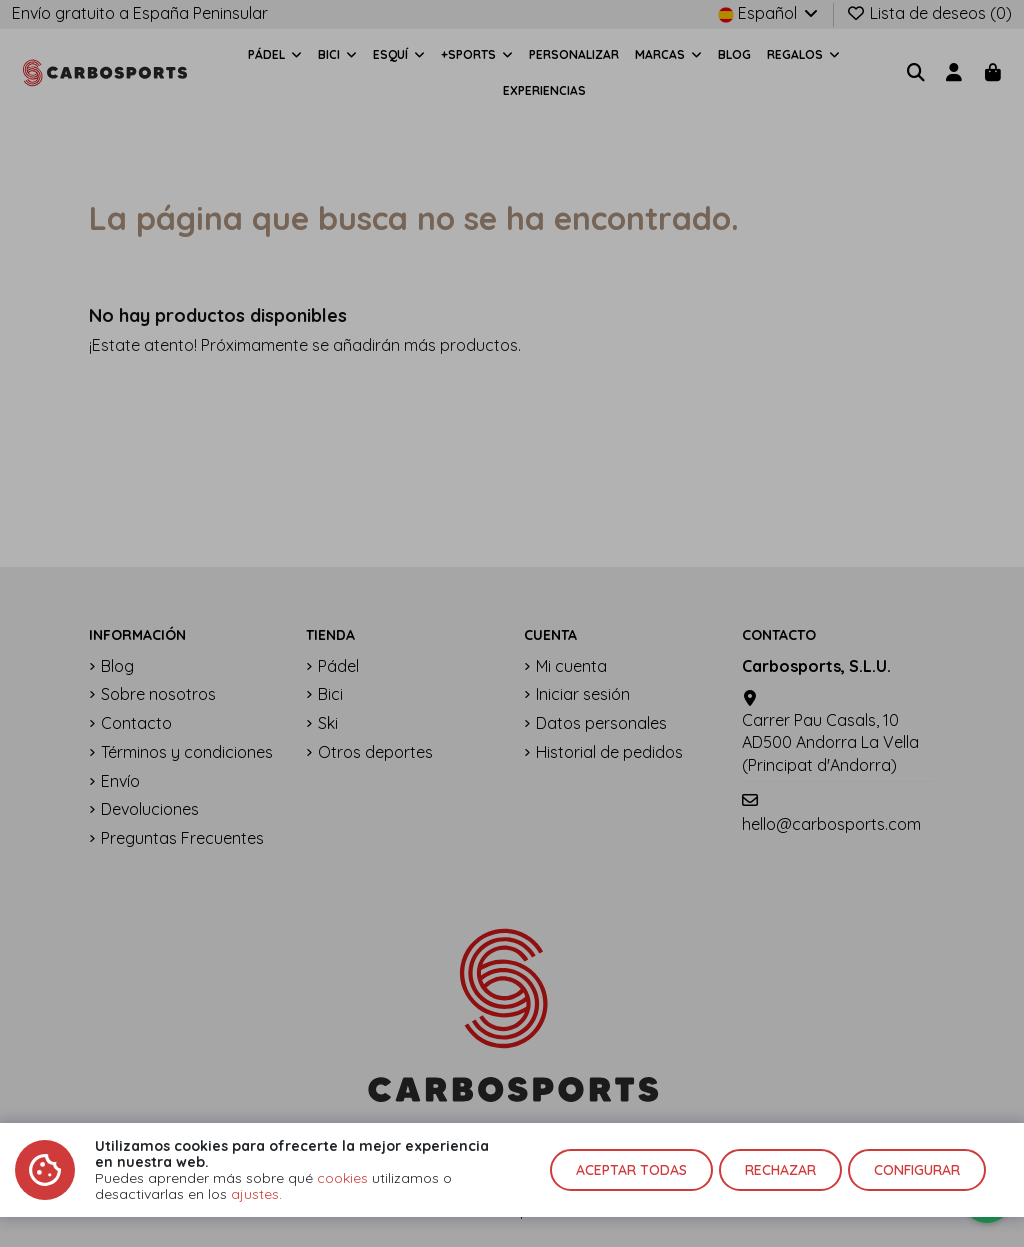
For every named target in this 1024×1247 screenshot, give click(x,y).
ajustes (255, 1194)
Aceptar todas (631, 1170)
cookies (342, 1178)
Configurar (917, 1170)
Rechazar (780, 1170)
